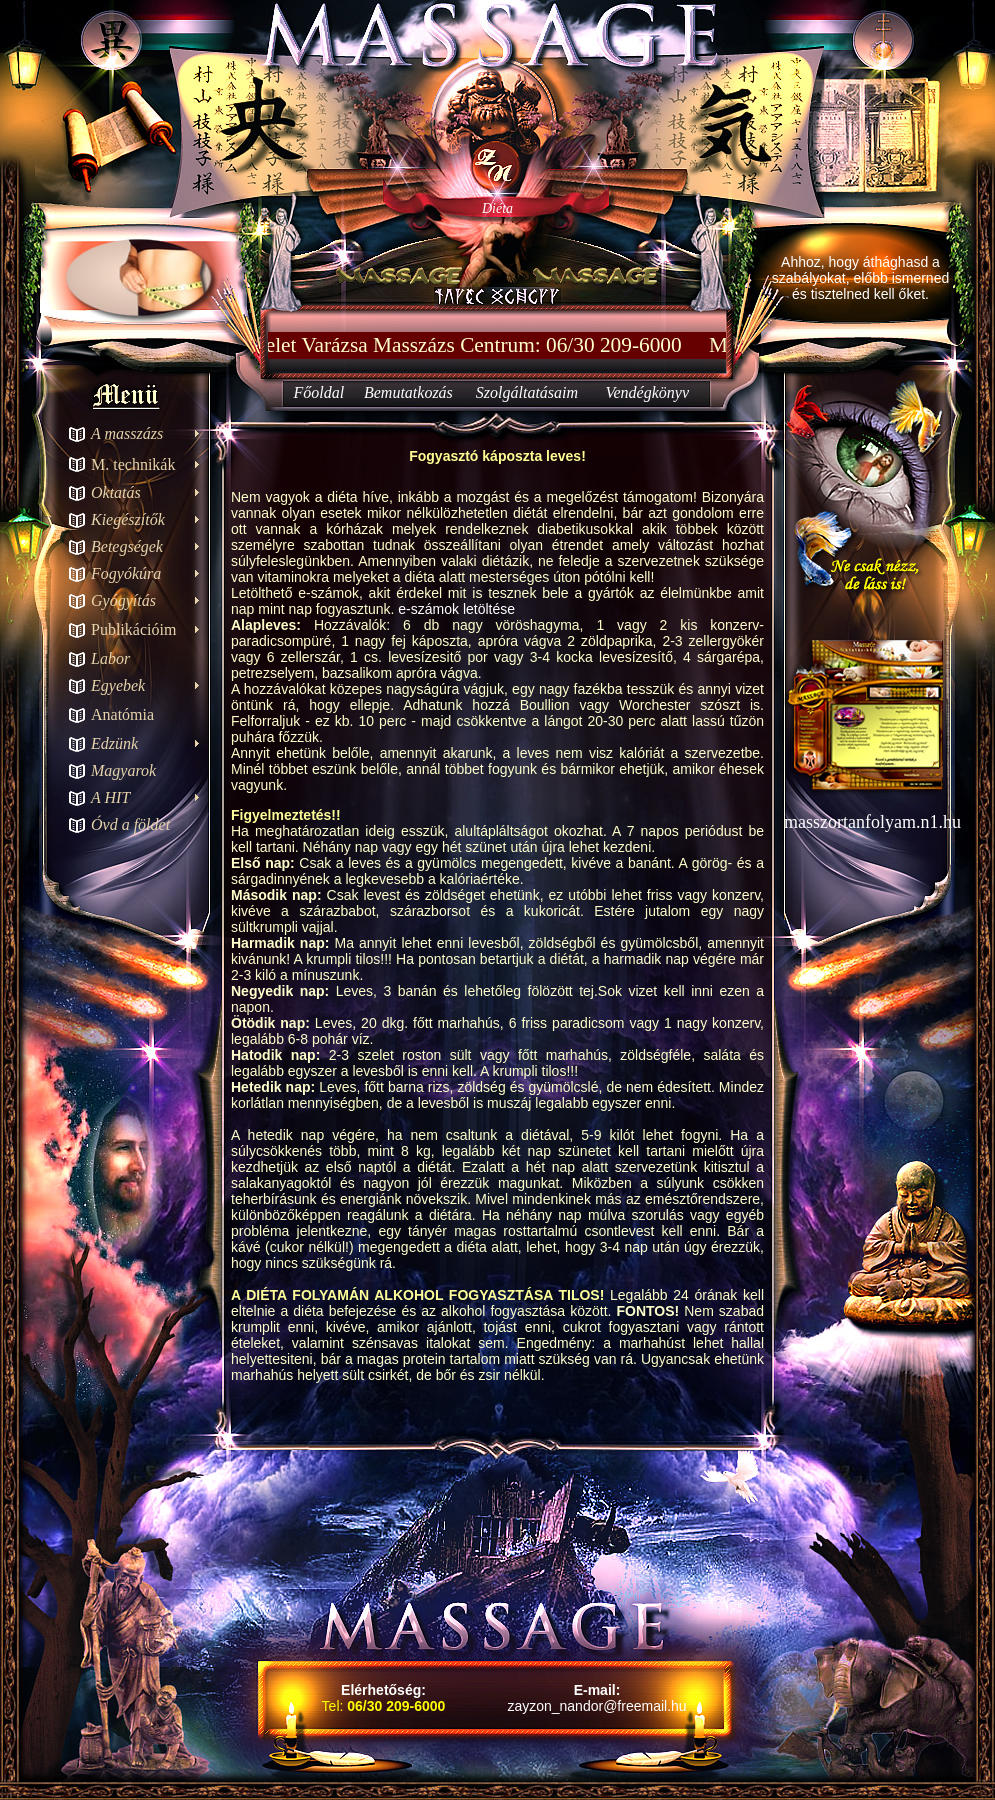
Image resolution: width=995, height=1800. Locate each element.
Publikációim (133, 629)
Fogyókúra (126, 573)
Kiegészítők (128, 519)
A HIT (110, 797)
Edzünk (114, 743)
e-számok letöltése (456, 609)
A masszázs (127, 433)
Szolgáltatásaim (527, 392)
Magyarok (123, 770)
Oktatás (116, 492)
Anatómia (122, 714)
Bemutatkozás (408, 392)
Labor (110, 658)
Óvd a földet (130, 824)
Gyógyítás (123, 600)
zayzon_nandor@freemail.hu (596, 1706)
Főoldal (318, 392)
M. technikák (133, 464)
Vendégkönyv (648, 392)
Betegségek (127, 546)
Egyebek (118, 685)
